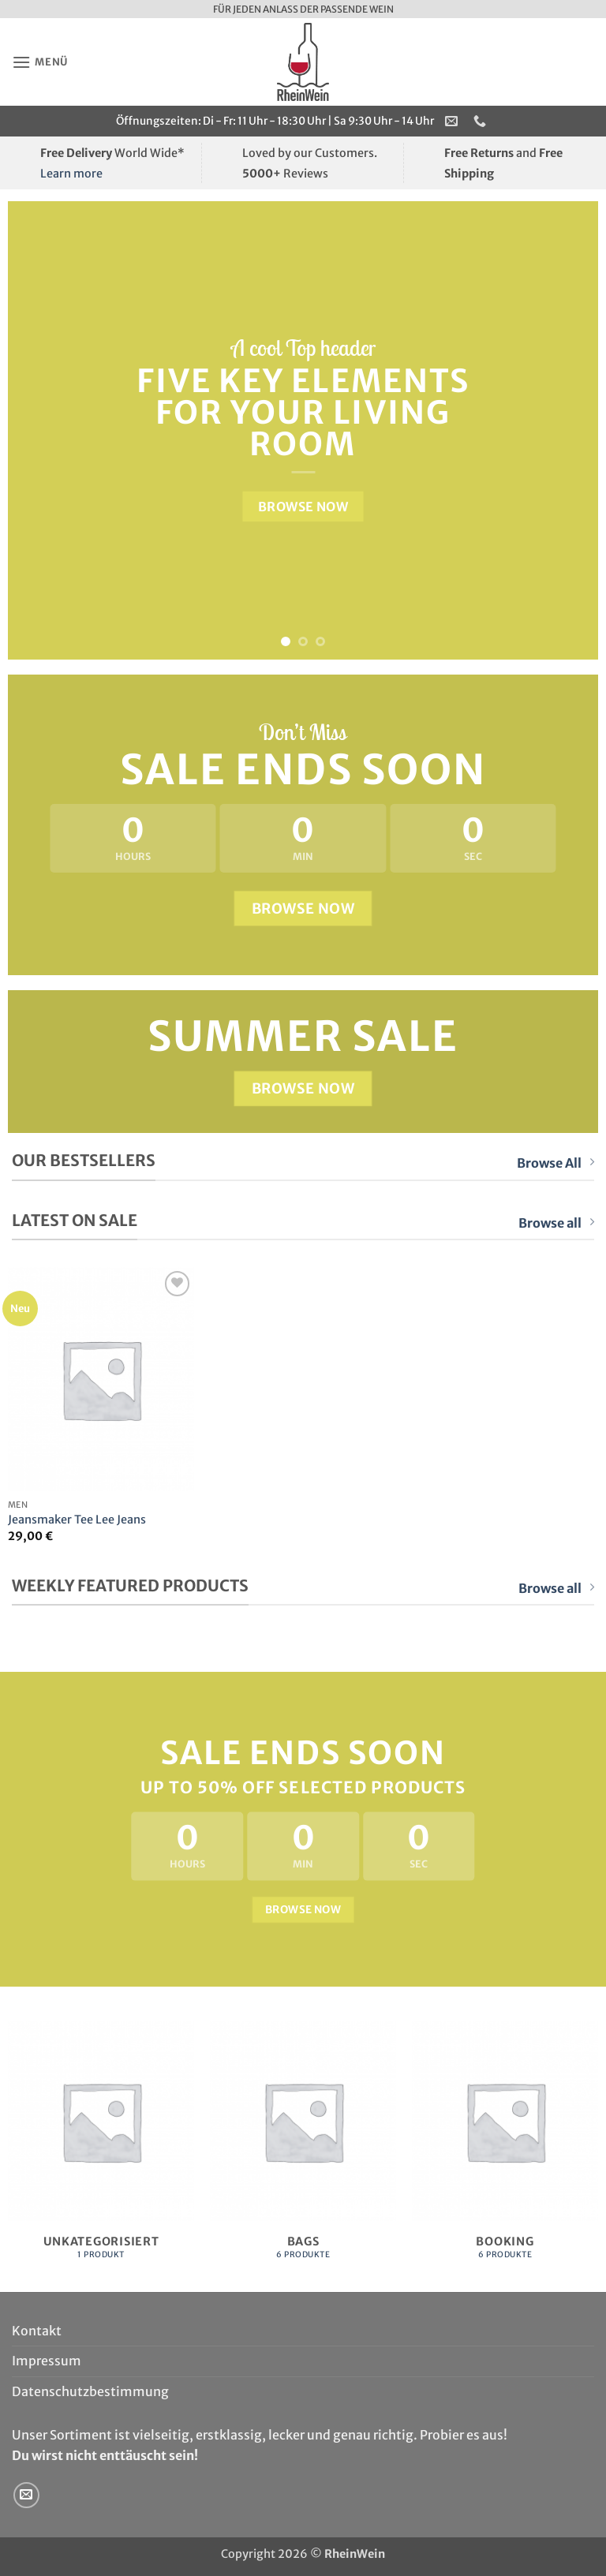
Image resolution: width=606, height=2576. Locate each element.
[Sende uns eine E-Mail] (26, 2495)
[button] (40, 62)
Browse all (556, 1223)
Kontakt (37, 2331)
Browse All (555, 1163)
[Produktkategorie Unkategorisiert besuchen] (101, 2148)
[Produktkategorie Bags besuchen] (303, 2148)
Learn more (71, 173)
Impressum (46, 2360)
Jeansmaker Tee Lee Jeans (77, 1519)
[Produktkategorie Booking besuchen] (505, 2148)
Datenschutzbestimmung (90, 2391)
